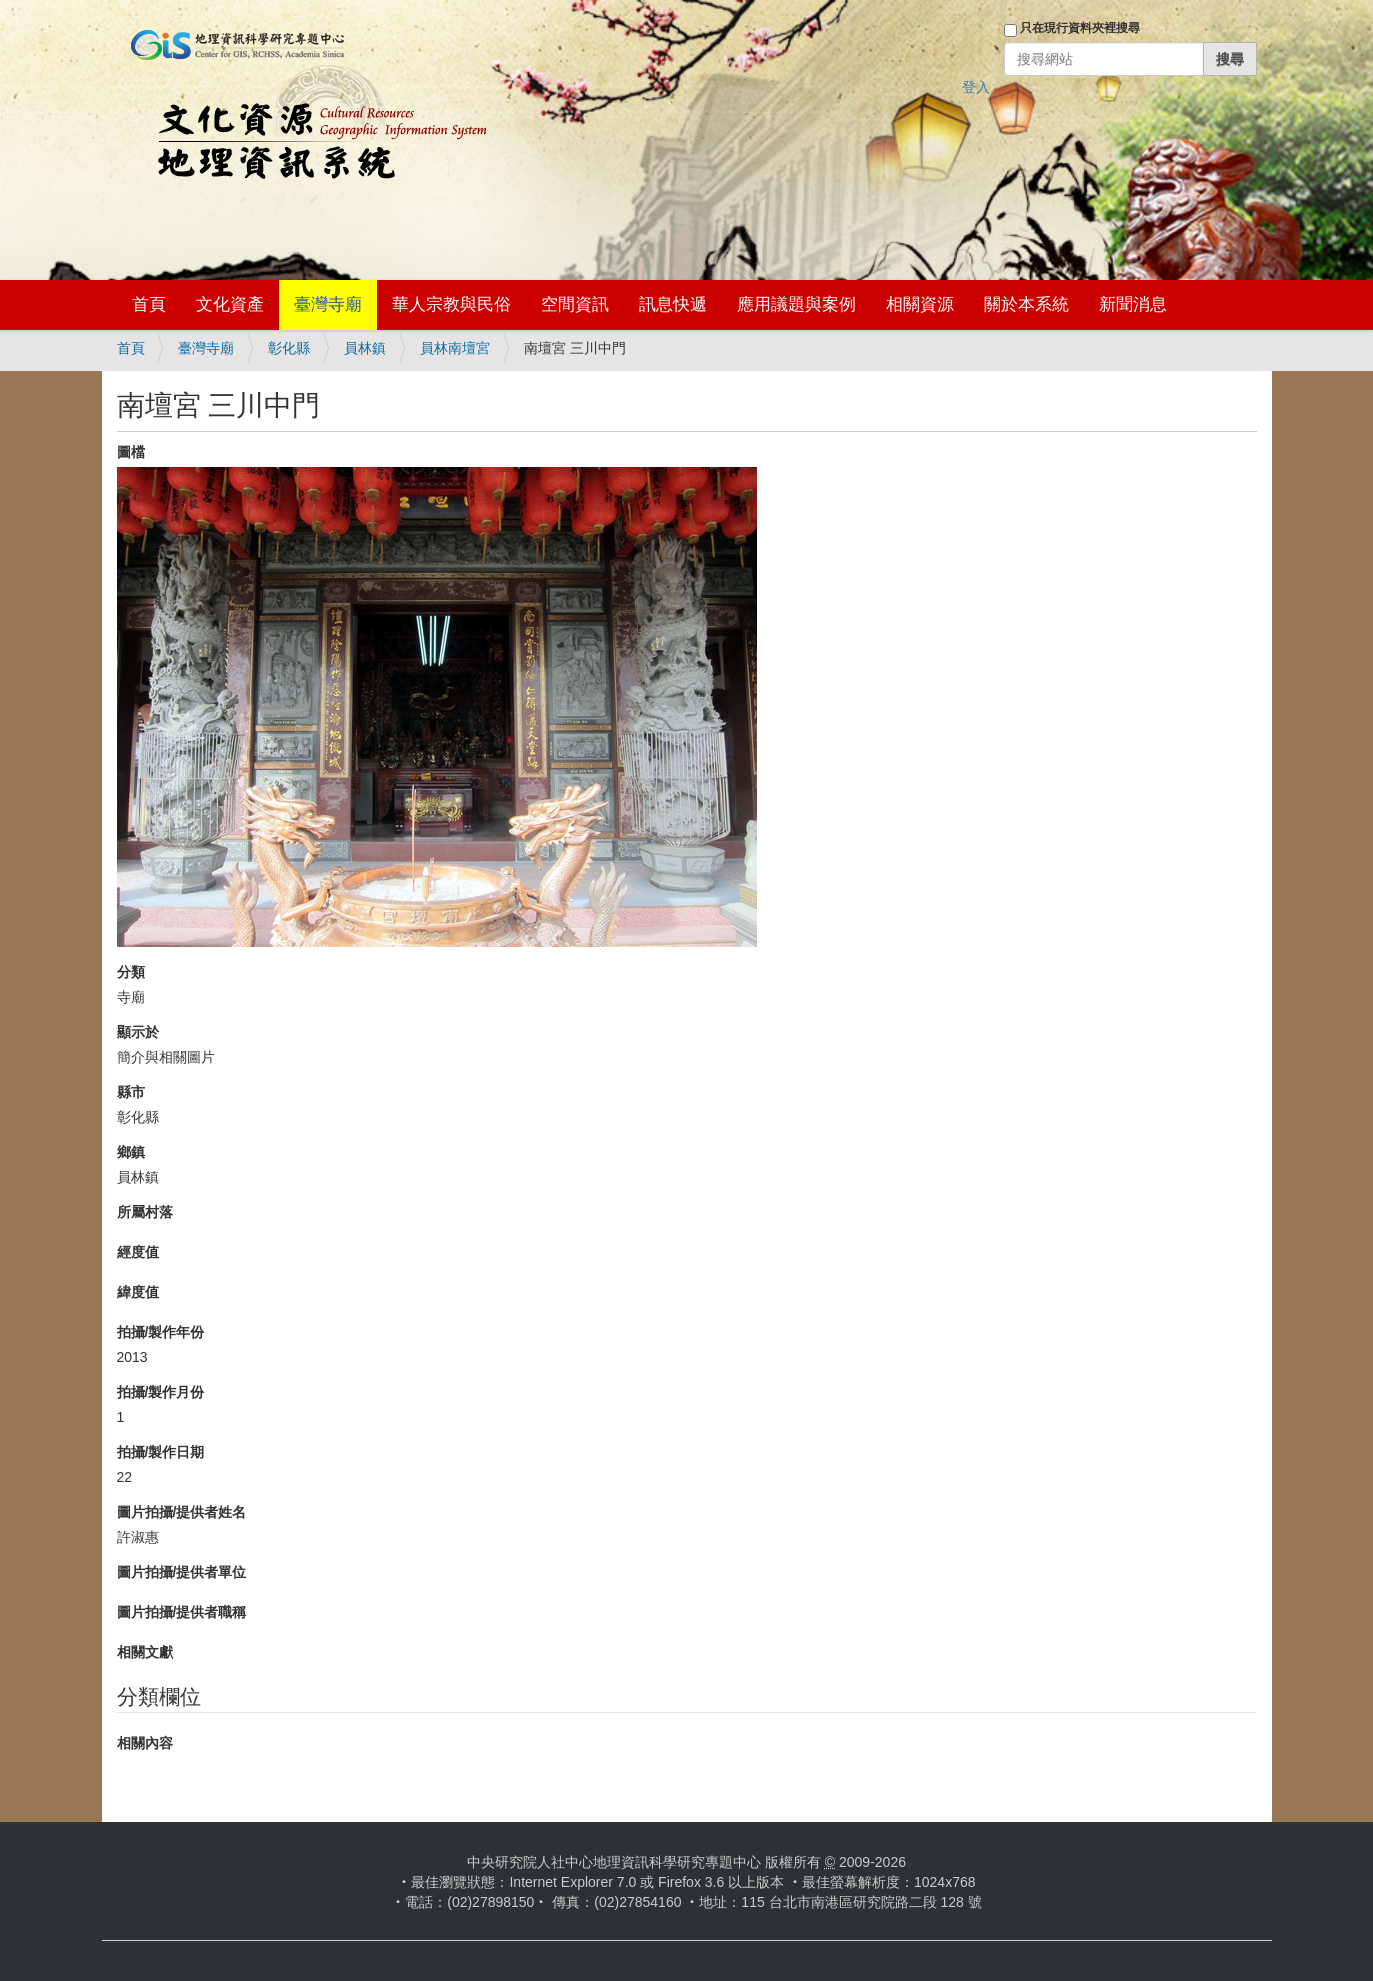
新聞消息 (1133, 304)
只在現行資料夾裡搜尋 (1080, 28)
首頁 (149, 304)
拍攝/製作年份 (161, 1332)
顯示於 (138, 1032)
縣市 (131, 1092)
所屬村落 (145, 1212)
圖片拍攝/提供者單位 (182, 1572)
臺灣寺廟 (328, 304)
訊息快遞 (673, 304)
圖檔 (131, 452)
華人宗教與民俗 (451, 304)
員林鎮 (365, 348)
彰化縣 (289, 348)
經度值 (138, 1252)
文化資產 (230, 304)
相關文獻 (145, 1652)
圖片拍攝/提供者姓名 (182, 1512)
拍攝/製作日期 (161, 1452)
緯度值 (138, 1292)
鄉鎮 (131, 1152)
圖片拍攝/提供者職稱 (182, 1612)
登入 (976, 87)
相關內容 (145, 1743)
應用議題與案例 (796, 304)
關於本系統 (1026, 304)
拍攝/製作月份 (161, 1392)
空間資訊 (575, 304)
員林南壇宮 (455, 348)
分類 (131, 972)
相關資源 (920, 304)
